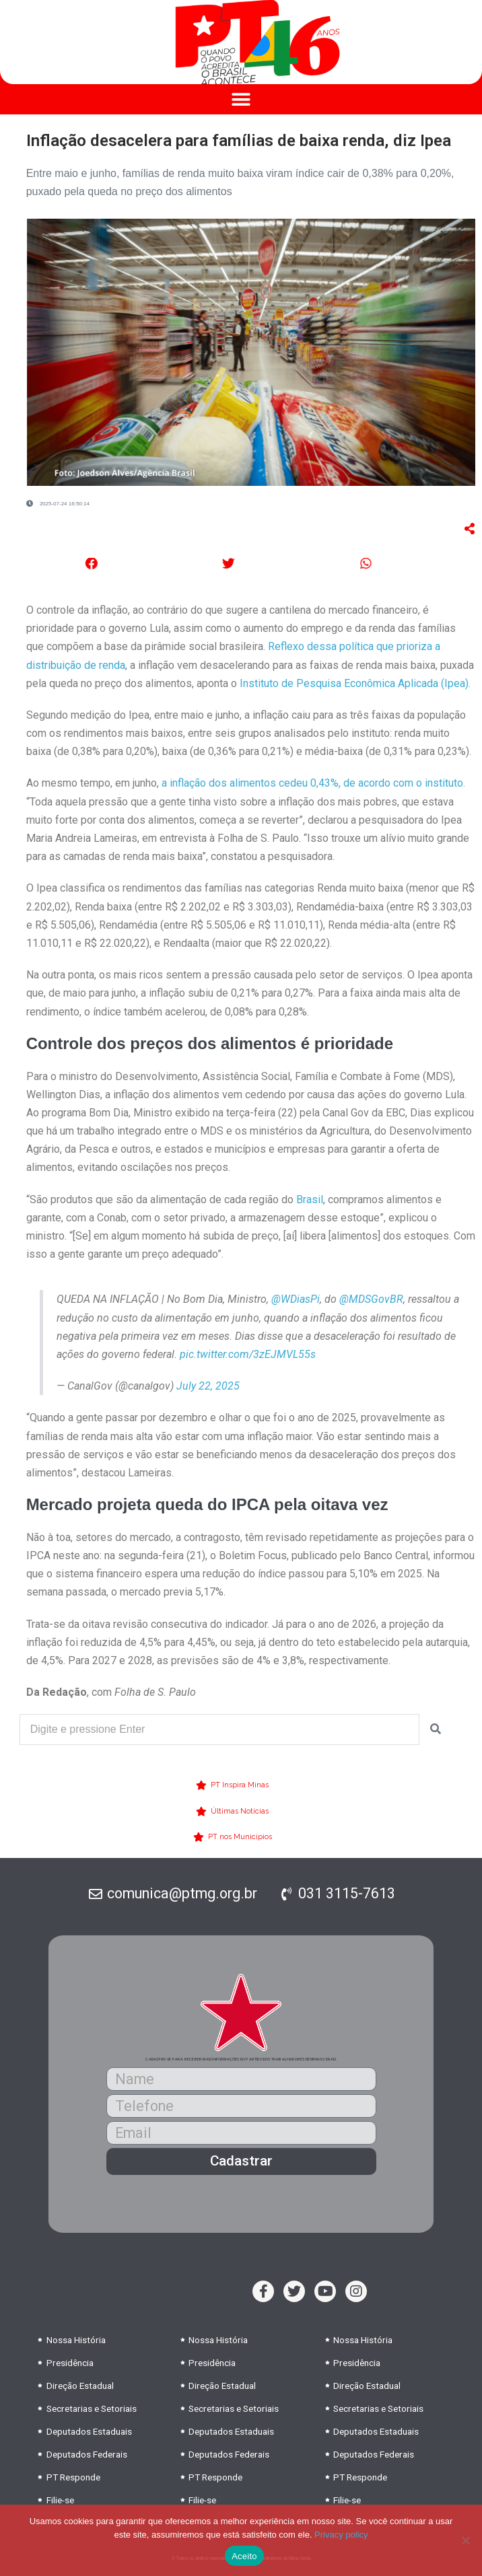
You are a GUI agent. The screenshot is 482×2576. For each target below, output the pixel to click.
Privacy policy (341, 2535)
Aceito (244, 2556)
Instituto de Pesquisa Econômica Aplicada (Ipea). (354, 683)
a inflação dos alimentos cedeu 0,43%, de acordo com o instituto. (313, 783)
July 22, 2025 (208, 1386)
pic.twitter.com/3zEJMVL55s (248, 1354)
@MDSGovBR (371, 1299)
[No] (465, 2540)
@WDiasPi (295, 1299)
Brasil (309, 1199)
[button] (241, 99)
